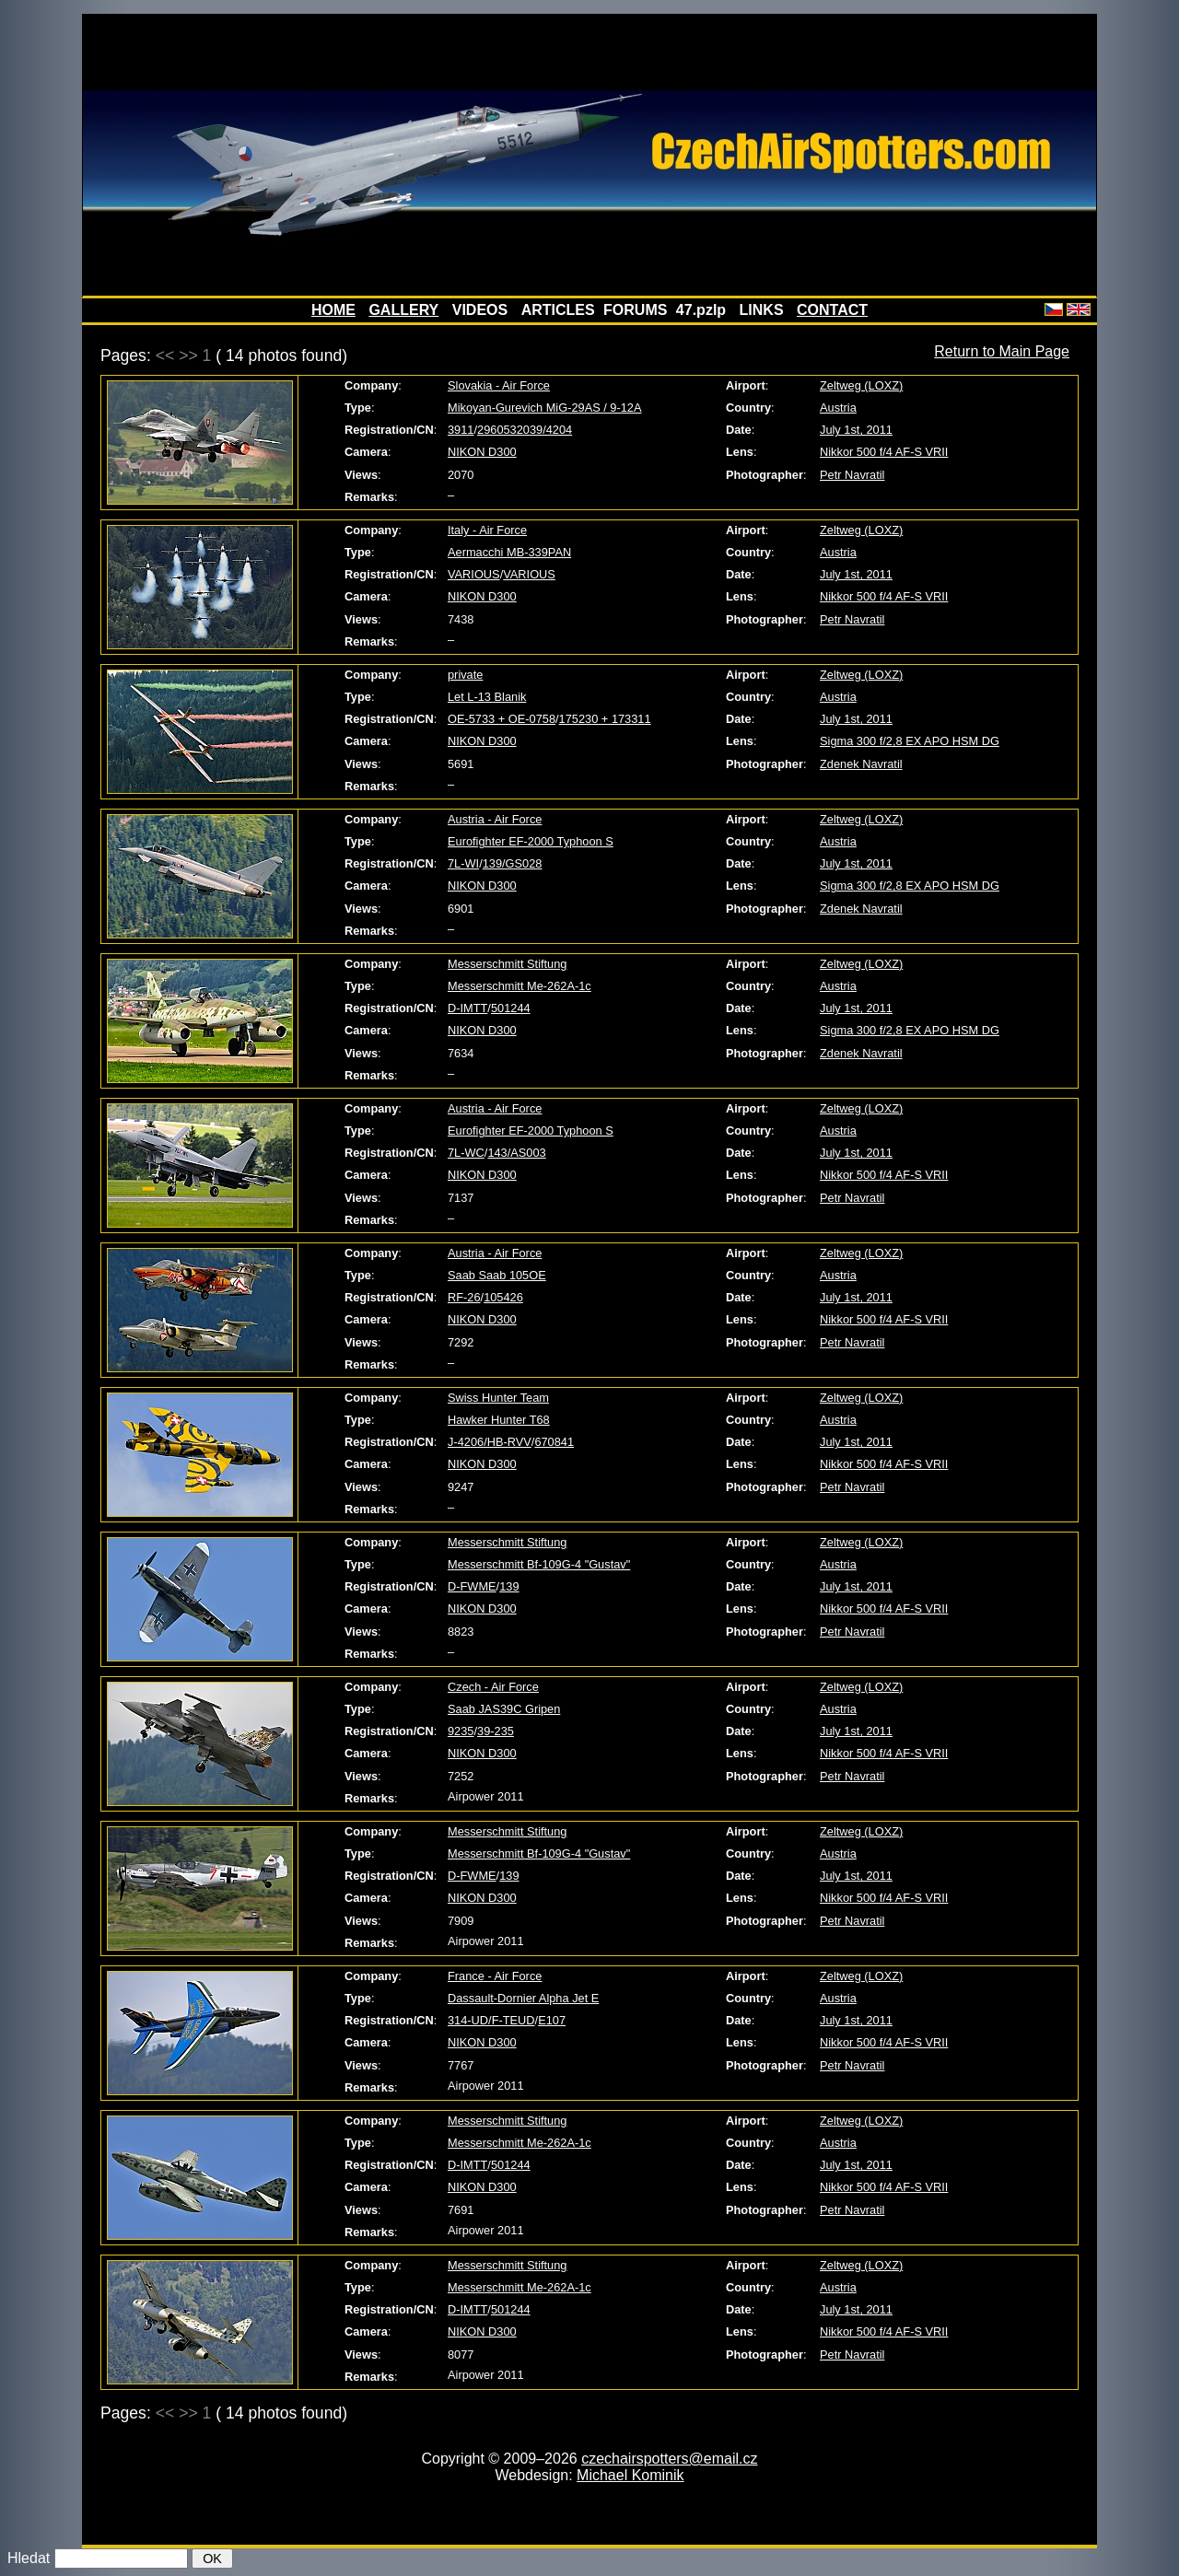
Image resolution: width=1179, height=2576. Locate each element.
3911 (460, 430)
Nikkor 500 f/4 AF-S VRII (884, 452)
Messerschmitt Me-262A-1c (519, 986)
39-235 (495, 1731)
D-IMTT (467, 1008)
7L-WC (466, 1153)
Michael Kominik (630, 2475)
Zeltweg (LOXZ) (861, 385)
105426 (503, 1297)
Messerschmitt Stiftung (507, 964)
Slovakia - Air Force (499, 385)
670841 (554, 1442)
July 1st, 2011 (856, 430)
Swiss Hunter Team (498, 1398)
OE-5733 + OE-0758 (501, 719)
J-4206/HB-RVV (489, 1442)
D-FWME (472, 1586)
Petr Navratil (852, 475)
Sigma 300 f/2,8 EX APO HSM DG (909, 741)
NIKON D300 (482, 452)
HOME (333, 310)
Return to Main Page (1001, 351)
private (465, 675)
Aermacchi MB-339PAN (509, 552)
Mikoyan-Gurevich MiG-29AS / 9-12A (545, 407)
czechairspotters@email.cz (669, 2458)
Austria (838, 407)
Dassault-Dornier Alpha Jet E (523, 1998)
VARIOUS (474, 574)
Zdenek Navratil (861, 764)
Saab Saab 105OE (497, 1275)
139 (509, 1586)
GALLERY (403, 310)
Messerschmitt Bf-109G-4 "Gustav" (539, 1564)
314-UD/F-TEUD (491, 2020)
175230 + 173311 (605, 719)
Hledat (28, 2558)
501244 (511, 1008)
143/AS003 (516, 1153)
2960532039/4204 (524, 430)
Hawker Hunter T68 (499, 1420)
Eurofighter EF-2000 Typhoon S (530, 841)
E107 (552, 2020)
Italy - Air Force (487, 530)
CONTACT (832, 310)
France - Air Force (495, 1976)
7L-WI (463, 863)
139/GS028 (513, 863)
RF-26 (464, 1297)
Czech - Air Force (493, 1687)
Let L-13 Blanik (487, 697)
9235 (460, 1731)
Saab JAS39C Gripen (504, 1709)
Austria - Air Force (495, 819)
